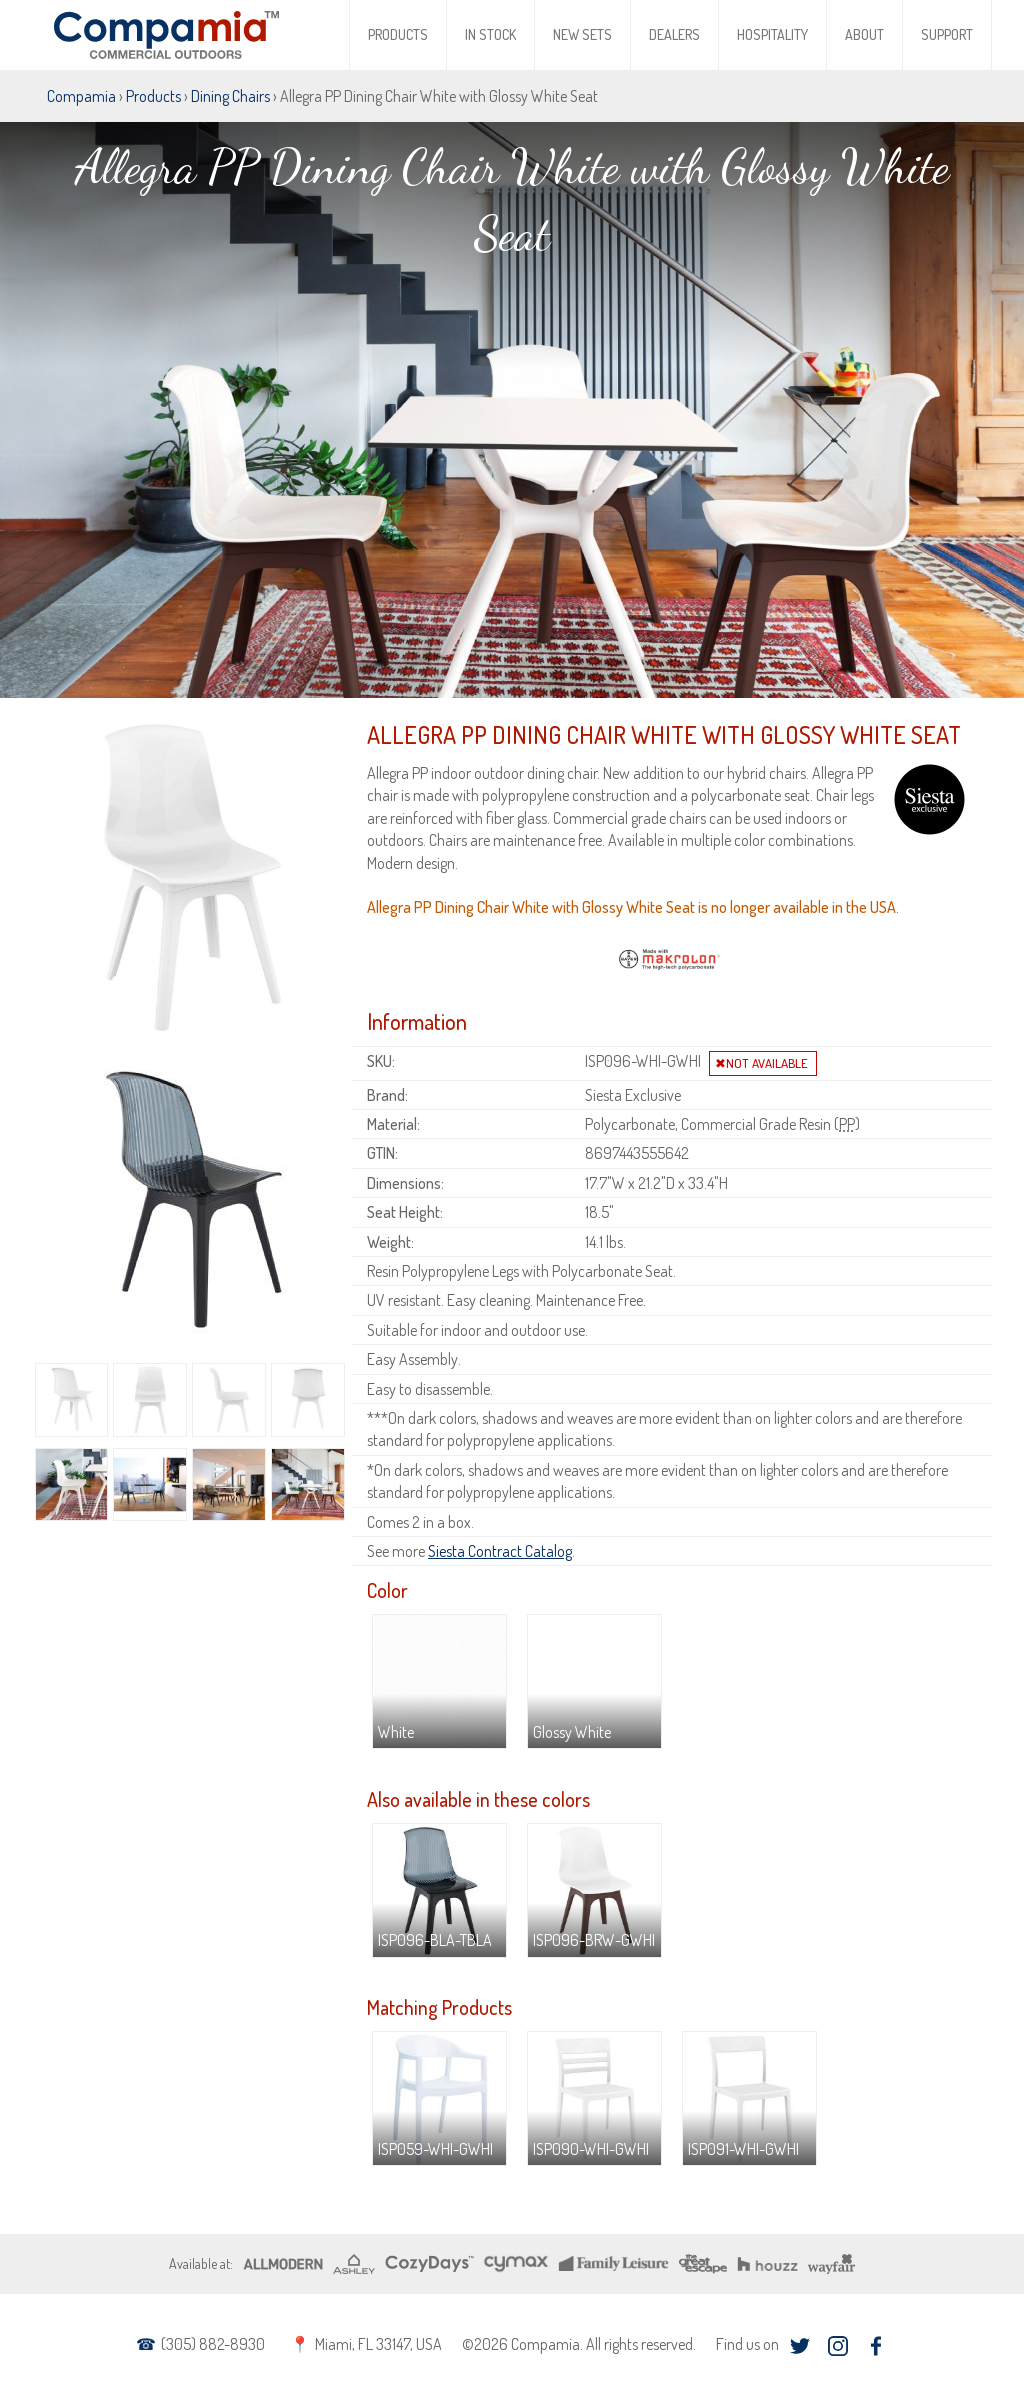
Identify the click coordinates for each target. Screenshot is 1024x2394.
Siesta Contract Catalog (500, 1551)
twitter (799, 2346)
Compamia (81, 96)
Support (947, 34)
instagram (837, 2346)
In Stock (490, 34)
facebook (875, 2346)
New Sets (582, 34)
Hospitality (772, 34)
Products (398, 34)
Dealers (674, 34)
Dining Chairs (230, 96)
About (864, 34)
